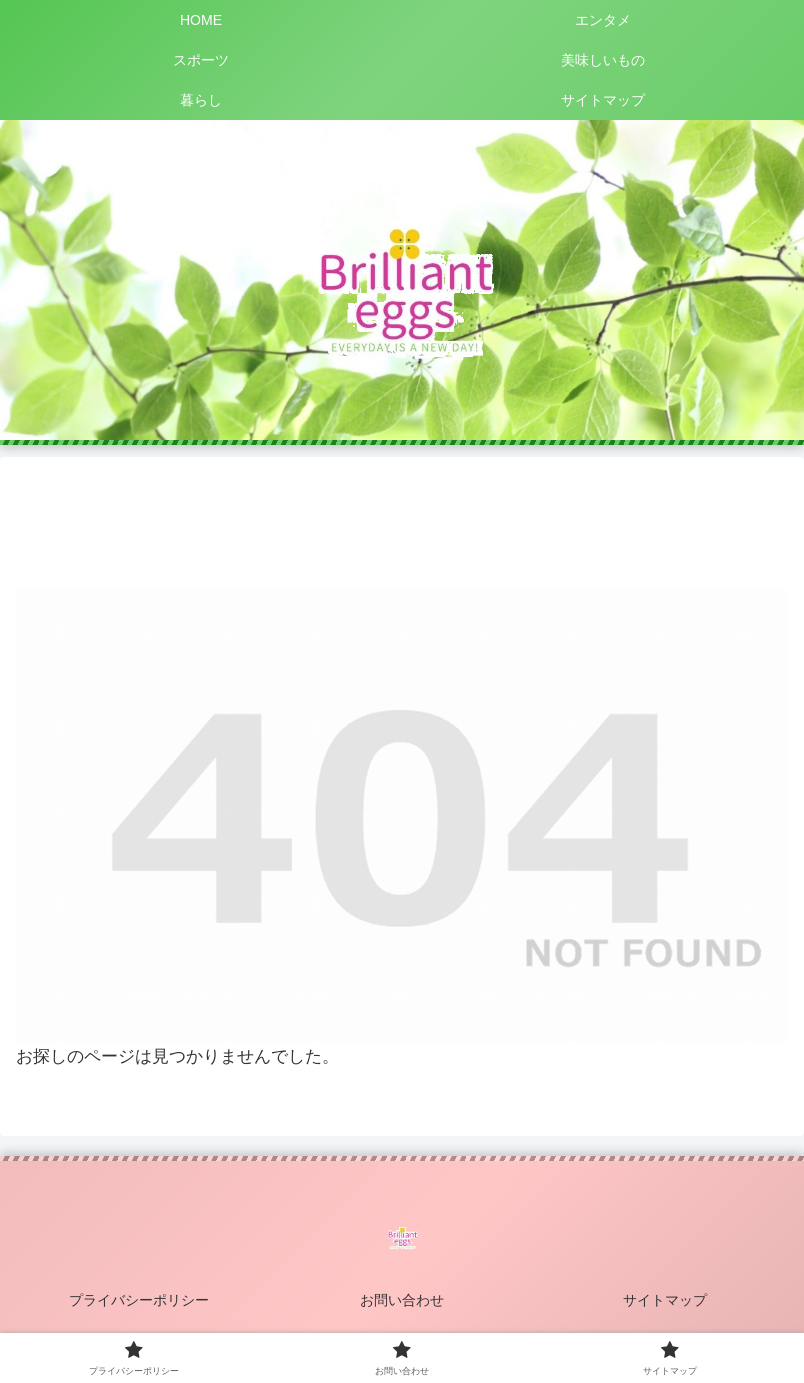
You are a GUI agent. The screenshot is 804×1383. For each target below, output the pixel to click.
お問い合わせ (402, 1300)
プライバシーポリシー (139, 1300)
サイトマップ (665, 1300)
